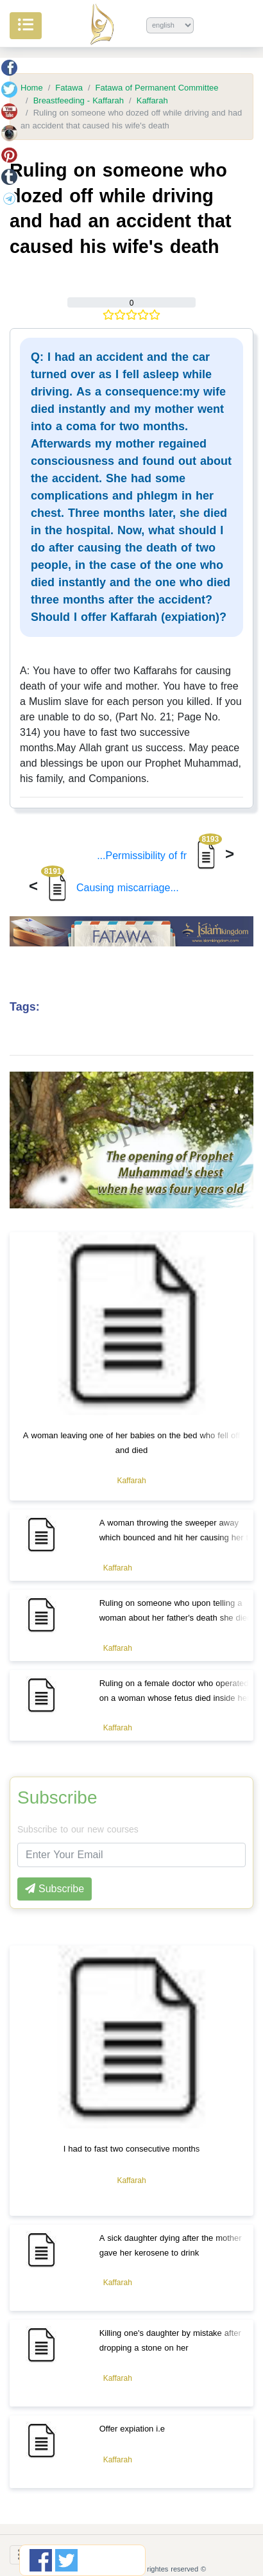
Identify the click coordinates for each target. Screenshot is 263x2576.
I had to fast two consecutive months (132, 2149)
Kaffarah (152, 100)
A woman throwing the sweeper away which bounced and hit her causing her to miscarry (176, 1537)
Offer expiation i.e (132, 2429)
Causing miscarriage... (110, 888)
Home (32, 88)
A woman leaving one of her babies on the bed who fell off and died (131, 1442)
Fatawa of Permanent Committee (157, 88)
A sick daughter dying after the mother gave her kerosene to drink (170, 2245)
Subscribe (57, 1797)
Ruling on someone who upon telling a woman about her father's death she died (175, 1610)
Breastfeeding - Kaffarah (78, 100)
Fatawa (69, 88)
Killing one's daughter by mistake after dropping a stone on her (170, 2340)
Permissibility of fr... (159, 856)
